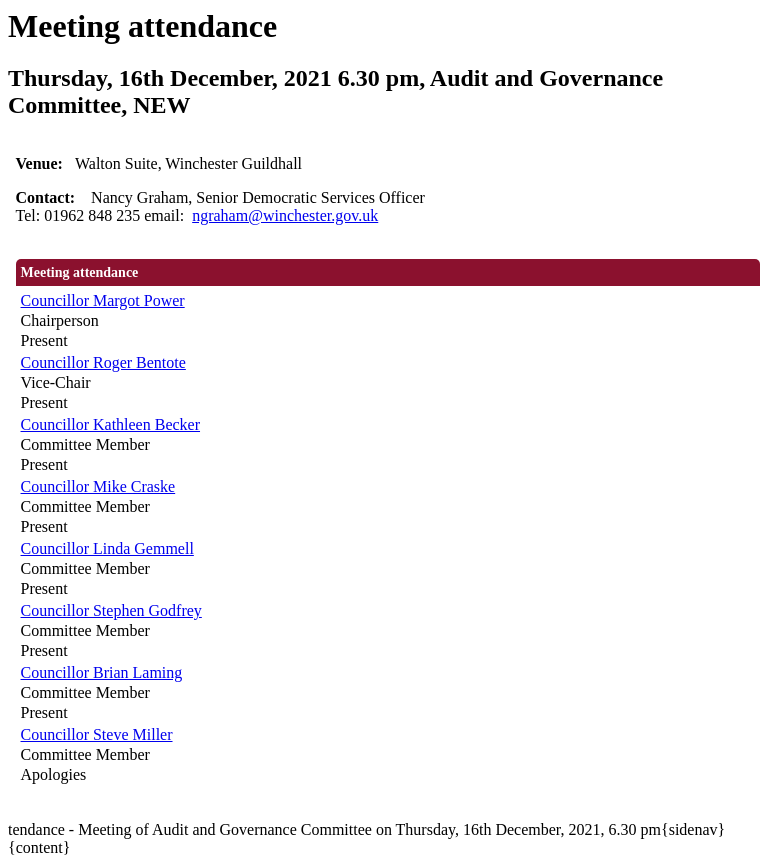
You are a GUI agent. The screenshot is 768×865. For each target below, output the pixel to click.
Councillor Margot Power (103, 300)
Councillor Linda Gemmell (107, 548)
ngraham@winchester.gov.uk (285, 215)
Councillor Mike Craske (98, 486)
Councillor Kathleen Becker (111, 424)
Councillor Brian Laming (102, 672)
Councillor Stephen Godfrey (111, 610)
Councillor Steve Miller (97, 734)
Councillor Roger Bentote (103, 362)
